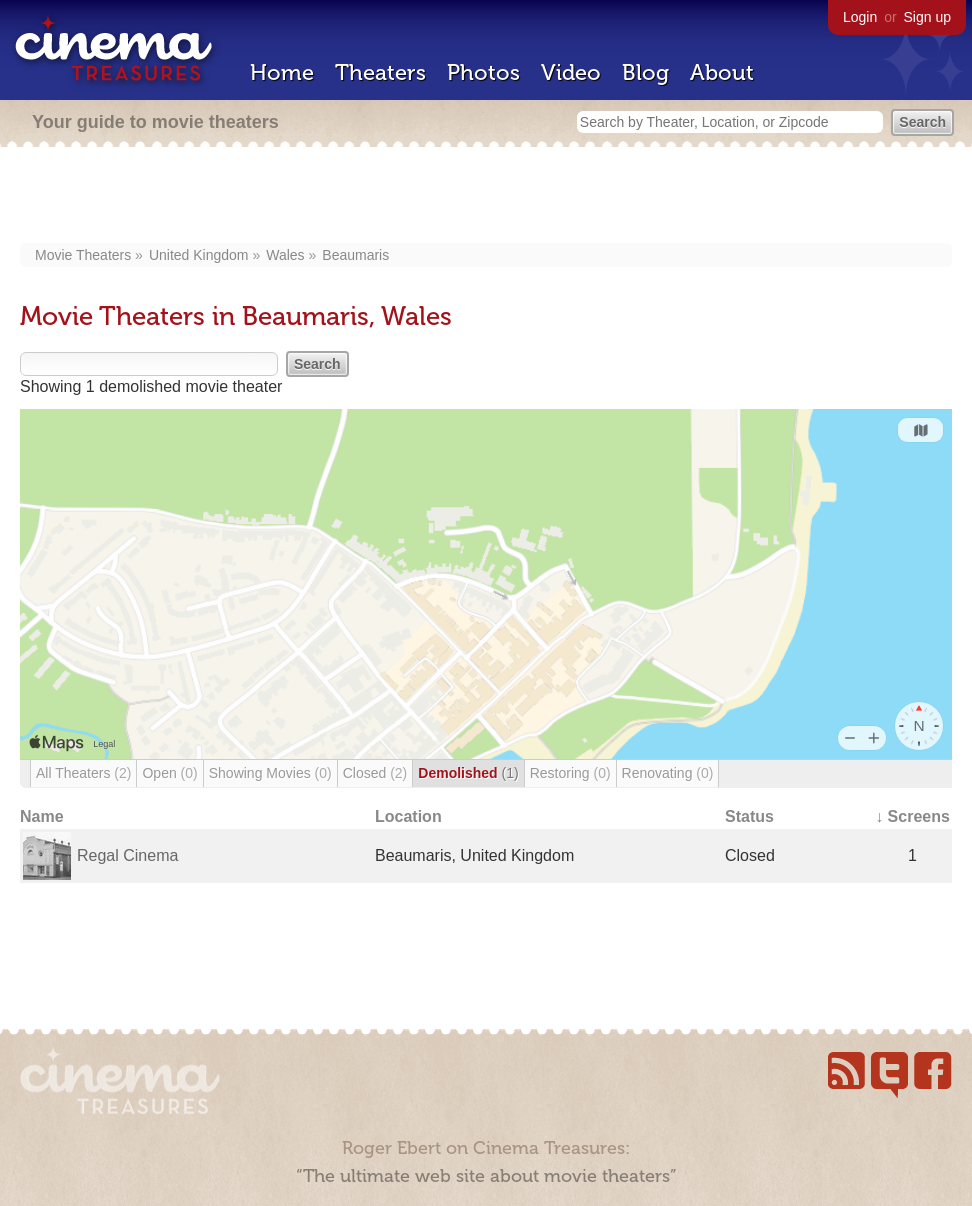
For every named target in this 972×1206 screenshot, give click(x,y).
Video (571, 72)
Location (408, 816)
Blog (645, 72)
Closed (375, 773)
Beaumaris (355, 255)
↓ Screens (912, 816)
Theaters (380, 72)
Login (860, 17)
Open (169, 773)
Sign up (927, 17)
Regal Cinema (127, 855)
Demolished (468, 773)
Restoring (570, 773)
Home (282, 72)
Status (749, 816)
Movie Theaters (83, 255)
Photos (483, 72)
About (722, 72)
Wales (285, 255)
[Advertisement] (486, 197)
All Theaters (83, 773)
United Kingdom (199, 255)
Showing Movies (270, 773)
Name (42, 816)
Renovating (668, 773)
